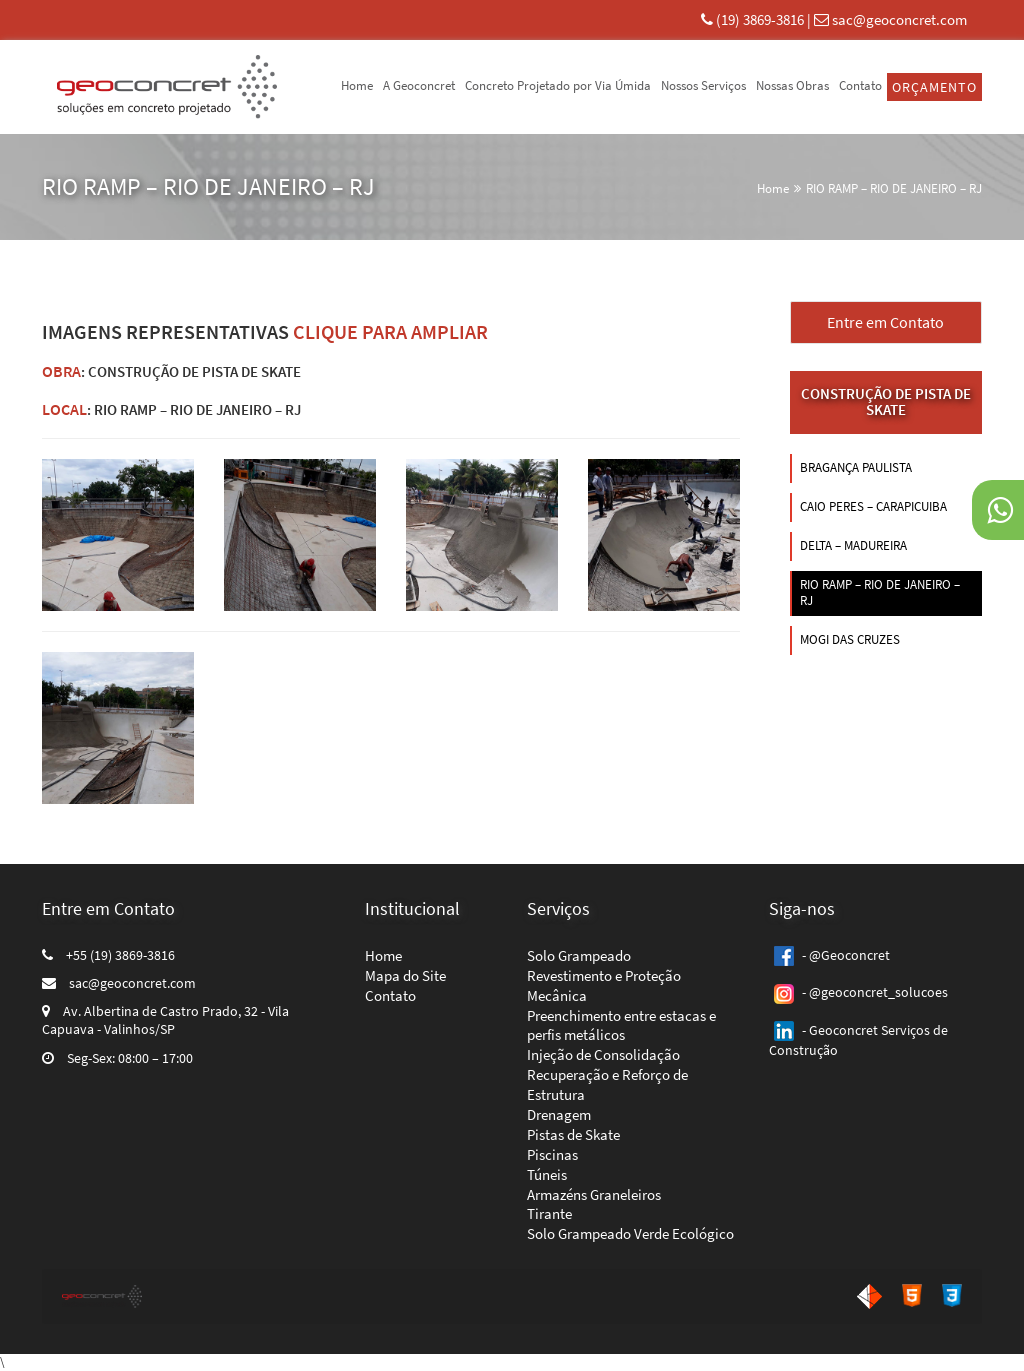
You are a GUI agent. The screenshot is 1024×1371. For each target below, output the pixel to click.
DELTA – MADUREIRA (853, 545)
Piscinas (552, 1154)
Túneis (547, 1174)
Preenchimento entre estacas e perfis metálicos (621, 1025)
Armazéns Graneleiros (594, 1194)
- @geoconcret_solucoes (858, 992)
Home (357, 85)
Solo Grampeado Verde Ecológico (630, 1233)
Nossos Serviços (703, 85)
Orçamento (934, 87)
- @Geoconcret (829, 955)
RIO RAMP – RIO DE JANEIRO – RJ (894, 188)
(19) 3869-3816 (761, 19)
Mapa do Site (405, 975)
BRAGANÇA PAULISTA (856, 467)
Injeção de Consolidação (603, 1054)
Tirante (549, 1213)
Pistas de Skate (573, 1134)
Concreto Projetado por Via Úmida (558, 85)
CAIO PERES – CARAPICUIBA (873, 506)
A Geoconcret (419, 85)
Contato (860, 85)
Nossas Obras (792, 85)
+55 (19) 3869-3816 (108, 955)
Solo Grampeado (579, 955)
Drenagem (559, 1114)
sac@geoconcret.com (899, 19)
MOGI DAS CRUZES (850, 639)
